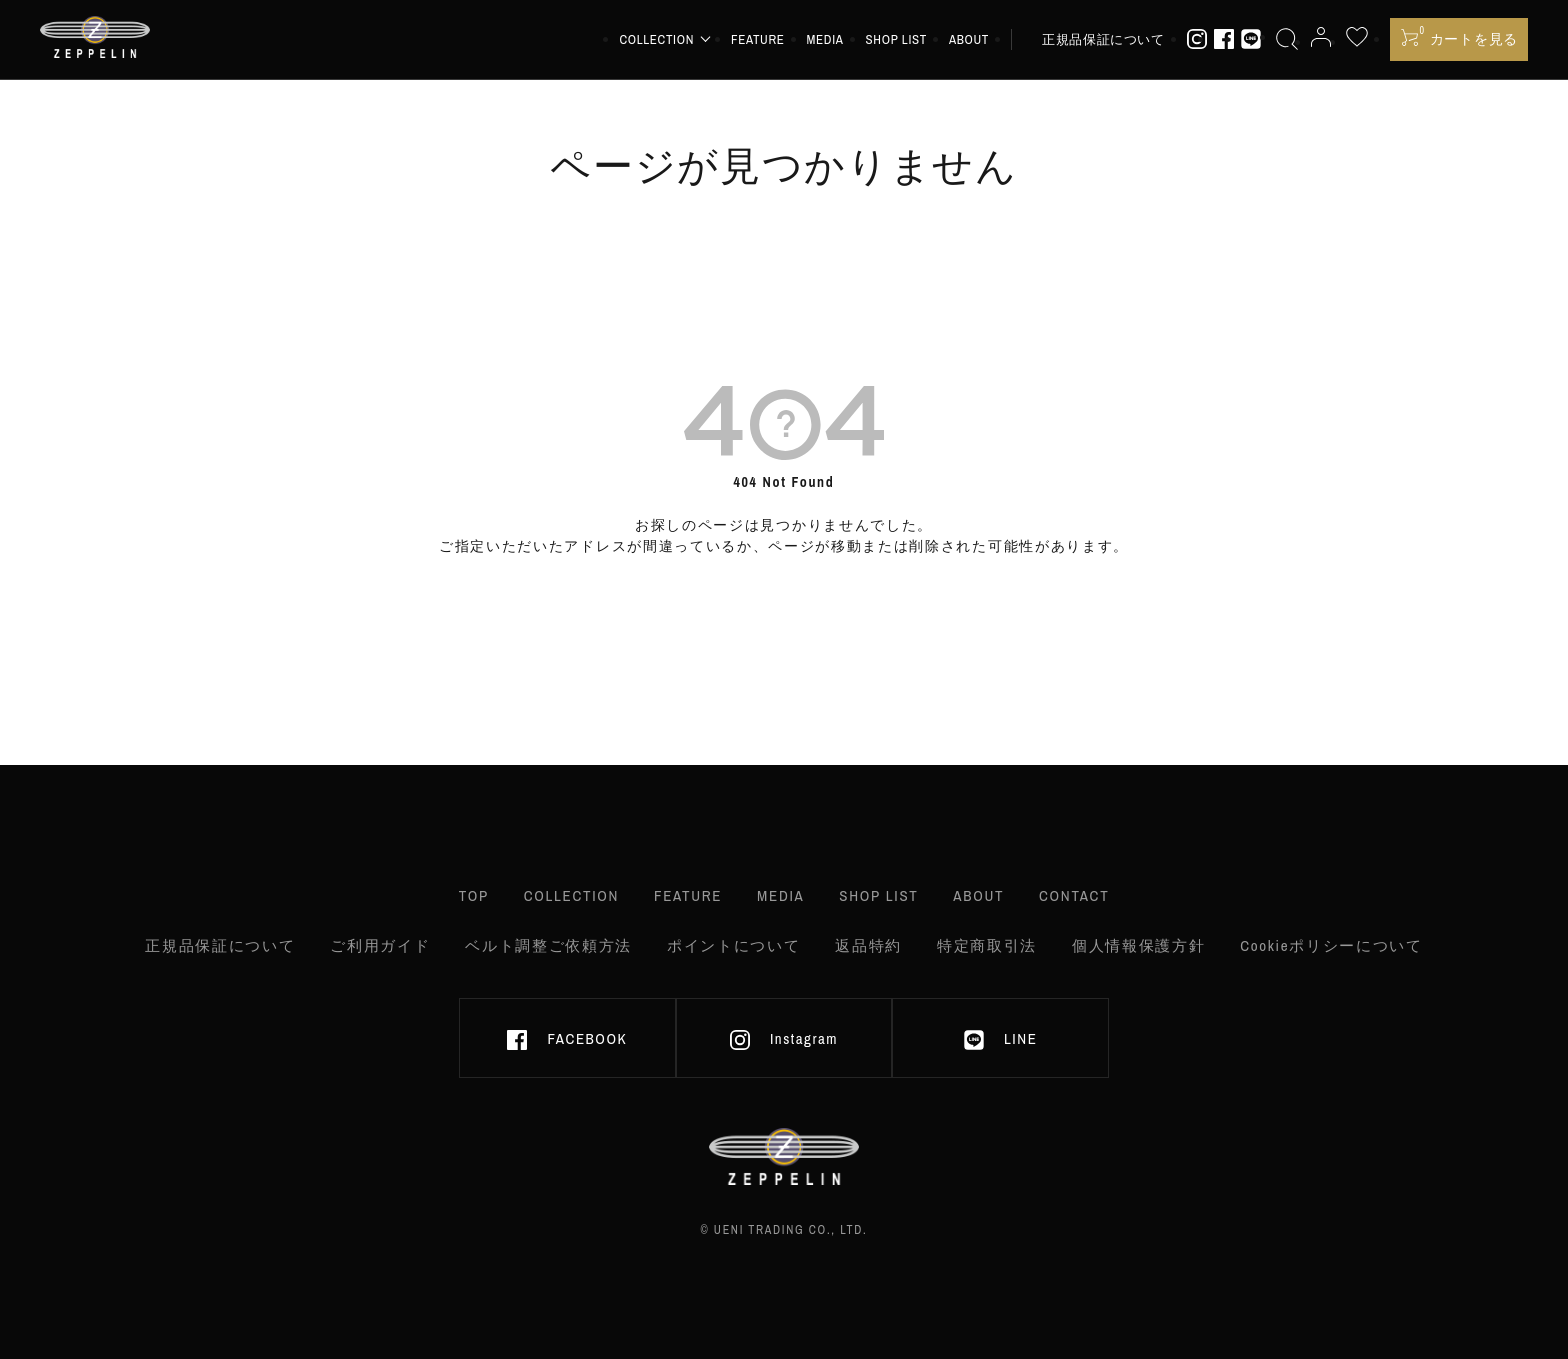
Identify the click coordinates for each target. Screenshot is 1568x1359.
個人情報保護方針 (1138, 945)
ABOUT (969, 39)
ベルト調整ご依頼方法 (548, 945)
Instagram (784, 1039)
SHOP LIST (896, 39)
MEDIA (825, 39)
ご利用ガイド (380, 945)
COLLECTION (571, 895)
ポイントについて (733, 945)
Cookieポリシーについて (1331, 945)
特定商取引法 (987, 945)
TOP (474, 895)
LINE (1000, 1039)
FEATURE (758, 39)
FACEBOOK (567, 1039)
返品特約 (868, 945)
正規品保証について (1103, 39)
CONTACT (1074, 895)
